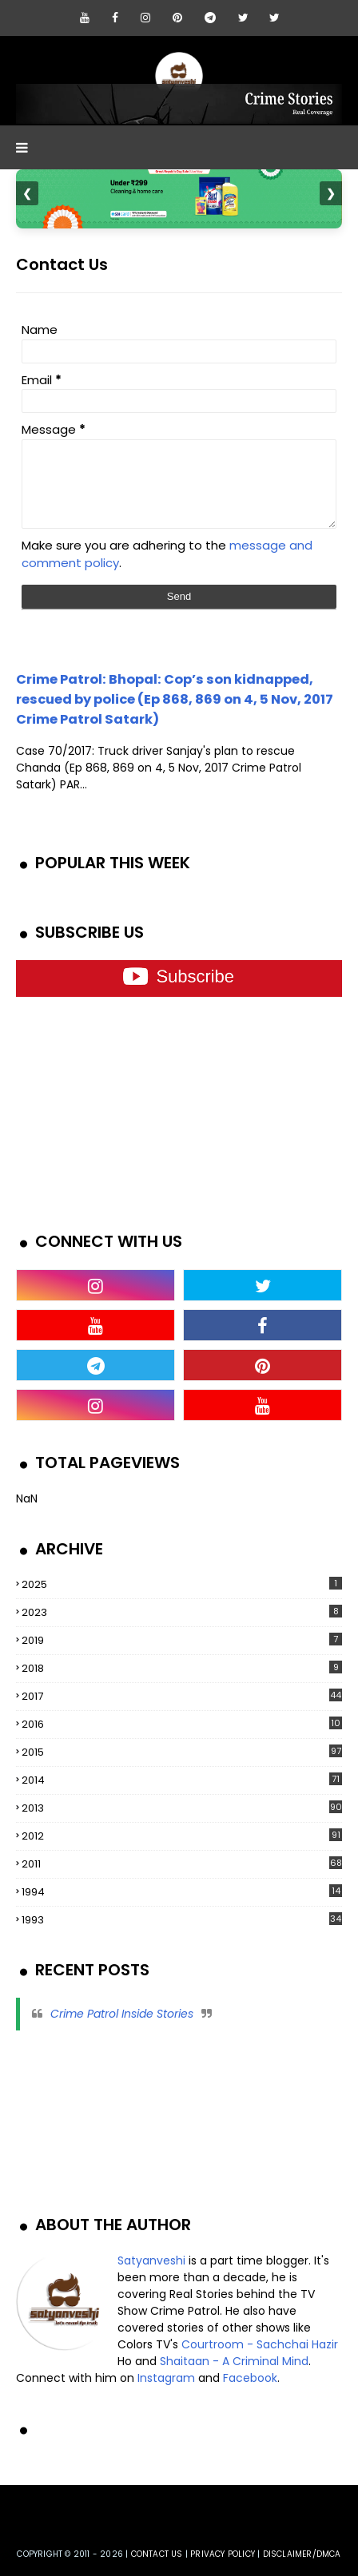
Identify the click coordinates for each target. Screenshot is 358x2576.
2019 (182, 1640)
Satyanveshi (151, 2260)
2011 (182, 1863)
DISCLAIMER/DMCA (302, 2554)
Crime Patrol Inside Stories (121, 2014)
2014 (182, 1780)
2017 (182, 1696)
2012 (182, 1836)
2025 (182, 1584)
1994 (182, 1891)
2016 (182, 1725)
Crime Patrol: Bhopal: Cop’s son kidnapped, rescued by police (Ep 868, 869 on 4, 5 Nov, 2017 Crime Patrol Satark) (174, 699)
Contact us (157, 2554)
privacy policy (222, 2554)
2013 (182, 1808)
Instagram (166, 2378)
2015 (182, 1752)
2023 (182, 1612)
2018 (182, 1668)
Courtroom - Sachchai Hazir (259, 2344)
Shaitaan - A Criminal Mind (234, 2361)
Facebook (250, 2378)
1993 (182, 1919)
